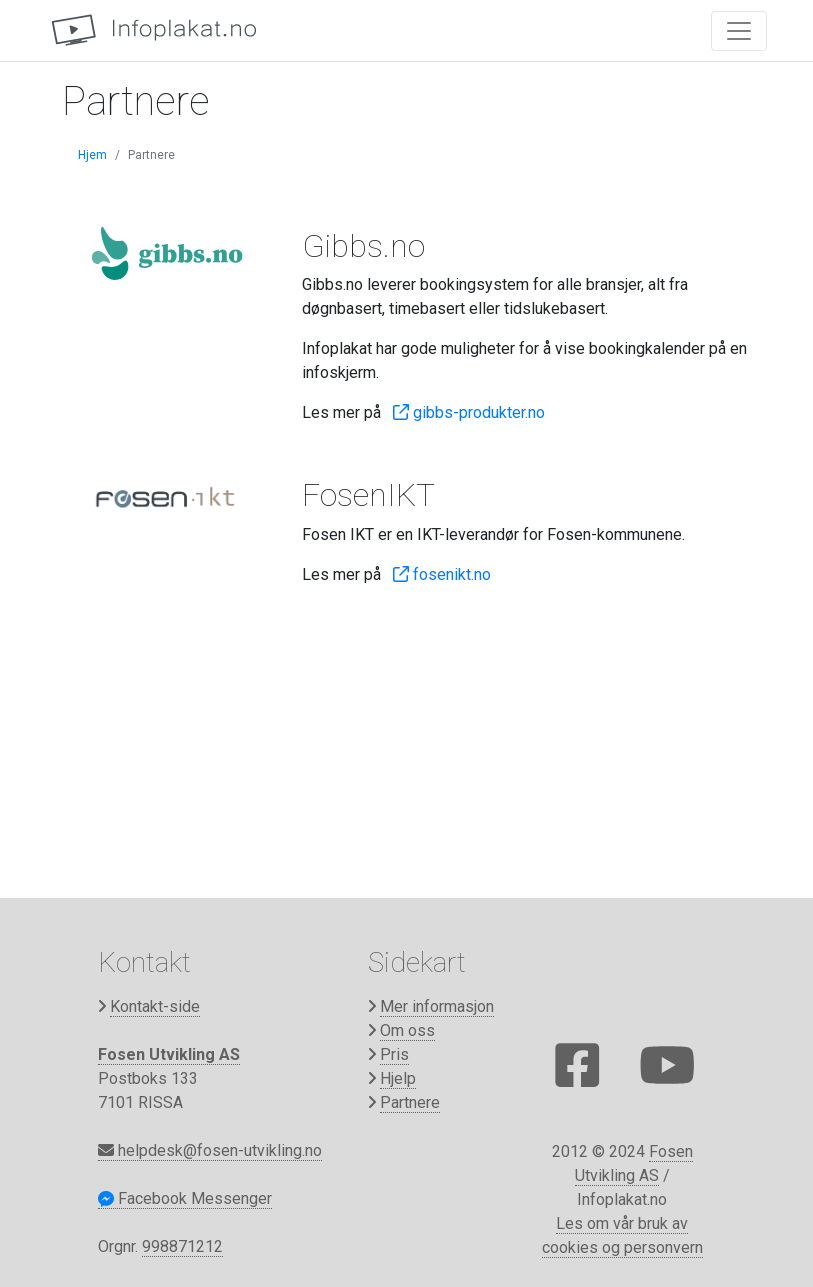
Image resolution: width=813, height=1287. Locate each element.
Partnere (410, 1102)
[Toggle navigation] (739, 31)
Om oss (407, 1030)
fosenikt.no (442, 574)
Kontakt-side (155, 1006)
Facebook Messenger (185, 1198)
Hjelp (398, 1078)
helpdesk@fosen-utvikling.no (210, 1150)
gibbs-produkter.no (469, 412)
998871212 (182, 1246)
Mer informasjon (437, 1006)
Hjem (92, 155)
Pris (394, 1054)
